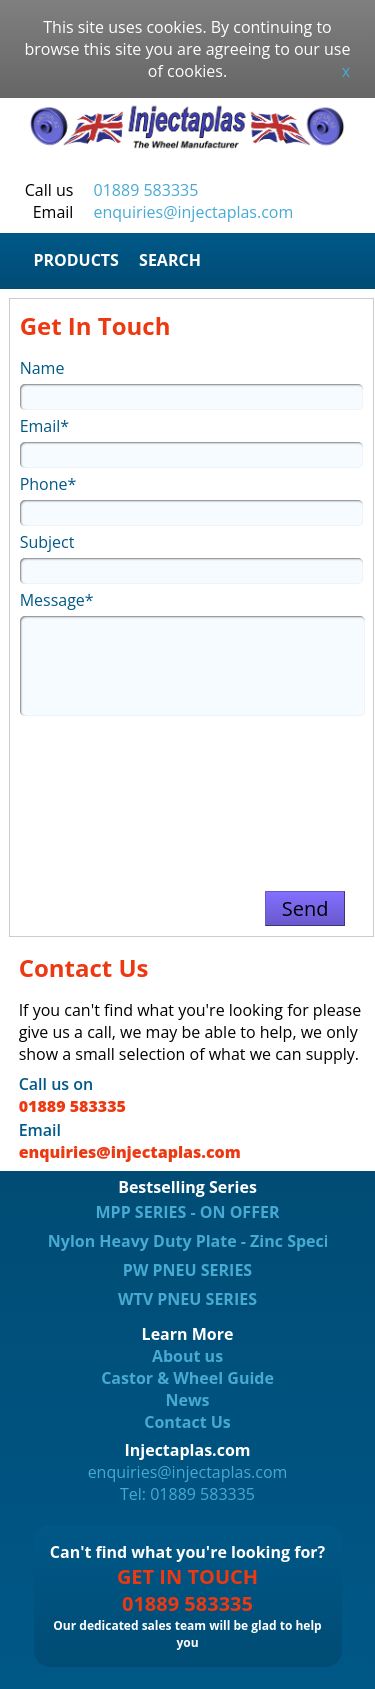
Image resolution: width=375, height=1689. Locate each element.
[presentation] (191, 794)
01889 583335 (146, 190)
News (187, 1400)
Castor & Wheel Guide (187, 1378)
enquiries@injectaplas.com (194, 212)
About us (187, 1356)
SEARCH (170, 260)
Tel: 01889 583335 (187, 1494)
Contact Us (187, 1422)
